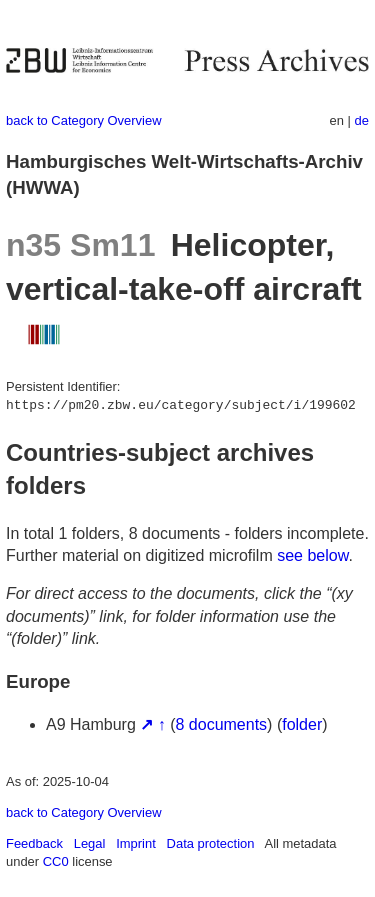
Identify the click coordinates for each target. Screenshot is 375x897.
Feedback (34, 843)
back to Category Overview (84, 120)
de (362, 120)
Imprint (136, 843)
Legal (90, 843)
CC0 (56, 861)
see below (312, 555)
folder (302, 724)
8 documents (222, 724)
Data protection (211, 843)
